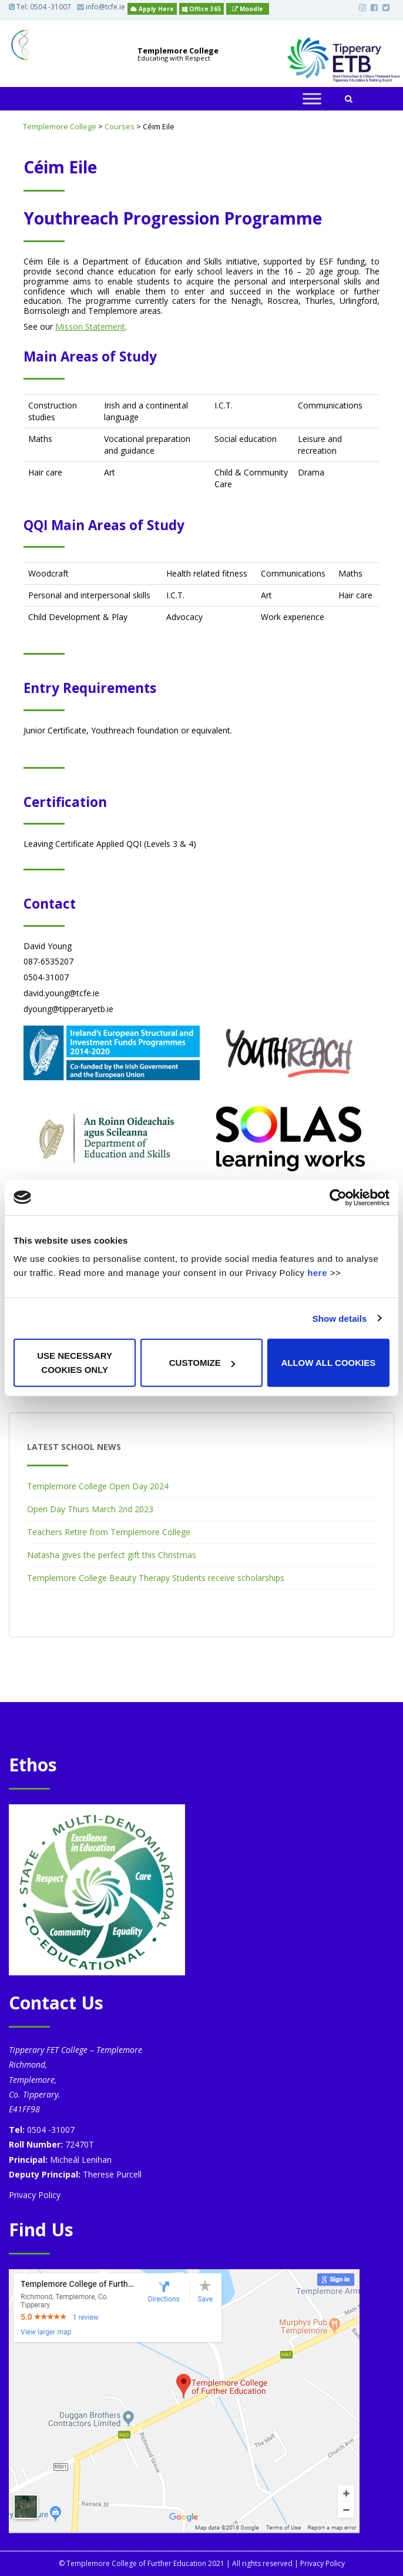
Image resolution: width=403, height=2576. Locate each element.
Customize (202, 1363)
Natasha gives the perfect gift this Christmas (111, 1554)
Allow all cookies (328, 1363)
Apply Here (152, 9)
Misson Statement (90, 326)
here (317, 1273)
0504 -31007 (50, 7)
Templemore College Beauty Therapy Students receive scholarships (155, 1577)
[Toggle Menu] (312, 99)
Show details (340, 1318)
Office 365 (201, 9)
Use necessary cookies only (74, 1363)
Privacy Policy (35, 2194)
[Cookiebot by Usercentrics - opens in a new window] (338, 1197)
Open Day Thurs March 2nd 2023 (90, 1509)
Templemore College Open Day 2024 (98, 1486)
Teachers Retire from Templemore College (108, 1531)
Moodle (247, 9)
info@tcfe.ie (101, 7)
